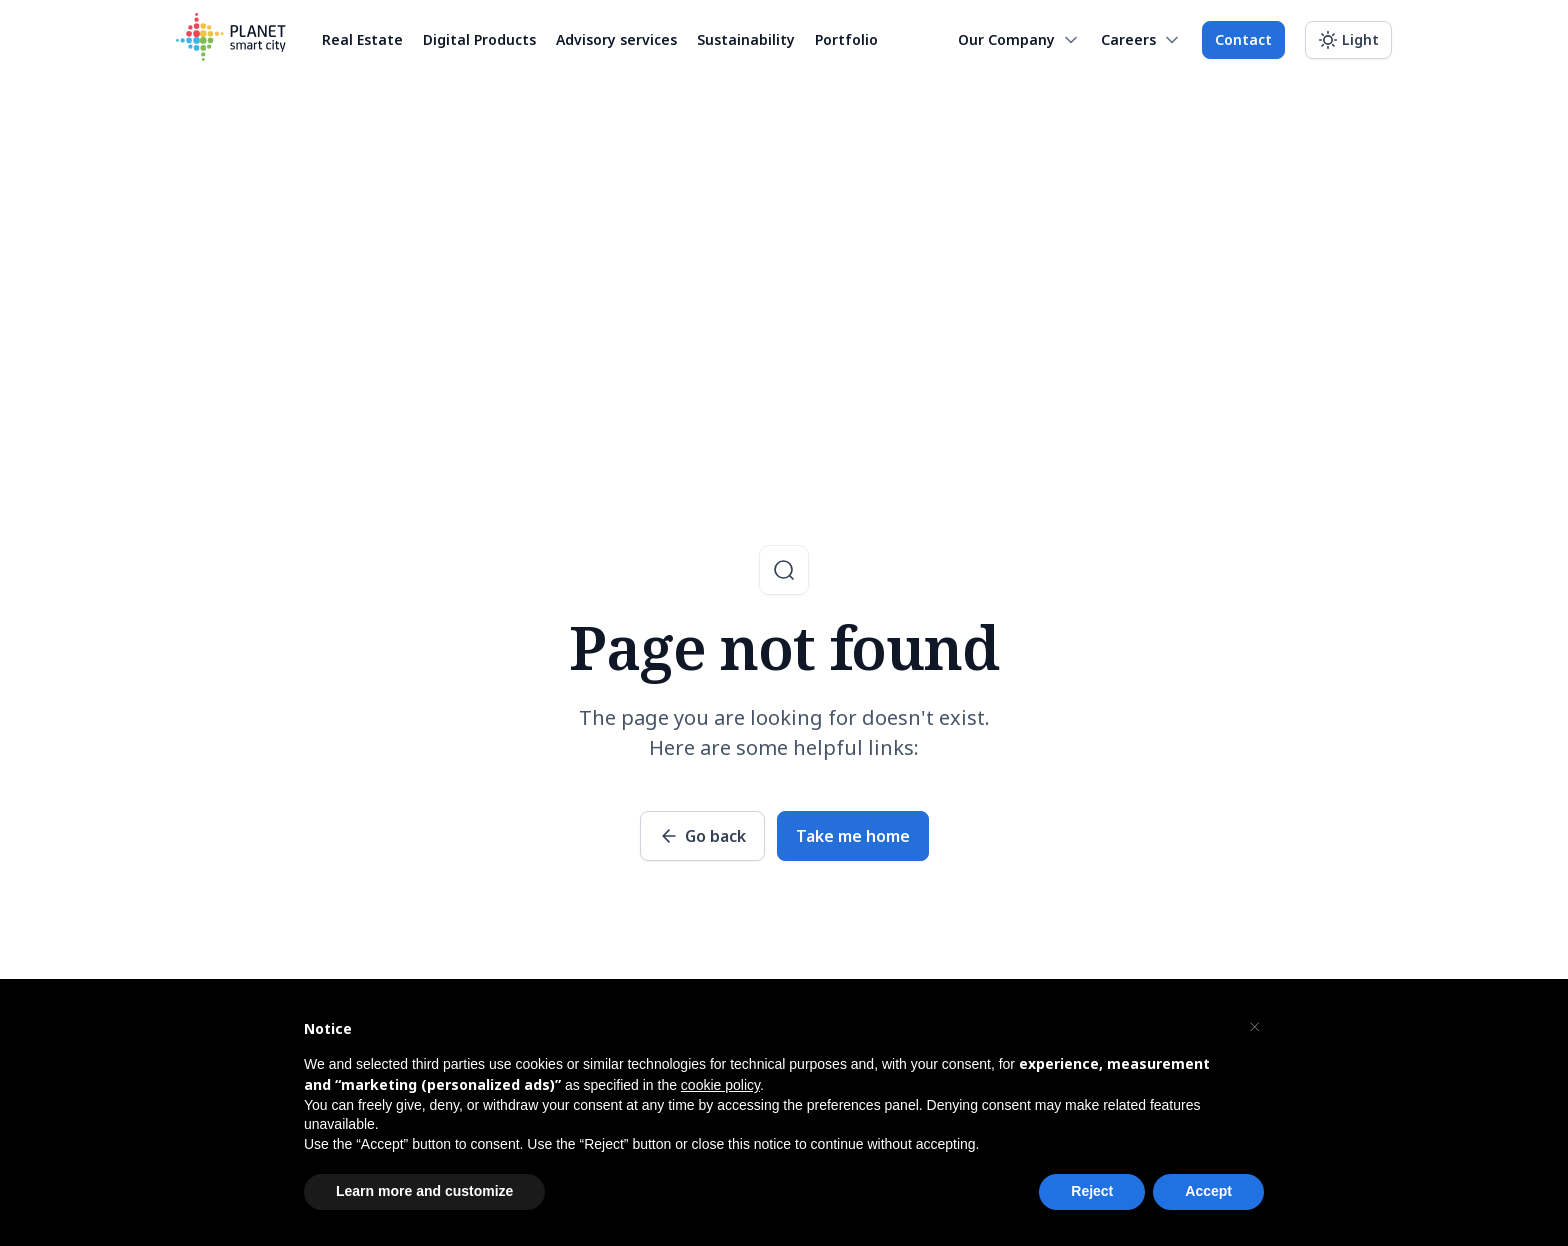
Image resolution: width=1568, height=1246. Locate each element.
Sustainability (746, 39)
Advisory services (616, 39)
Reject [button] (1092, 1191)
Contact (1243, 39)
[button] (1254, 1027)
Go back (715, 836)
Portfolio (846, 39)
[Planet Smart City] (231, 40)
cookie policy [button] (720, 1085)
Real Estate (362, 39)
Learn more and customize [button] (424, 1191)
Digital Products (479, 39)
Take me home (853, 836)
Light (1360, 39)
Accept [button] (1208, 1191)
